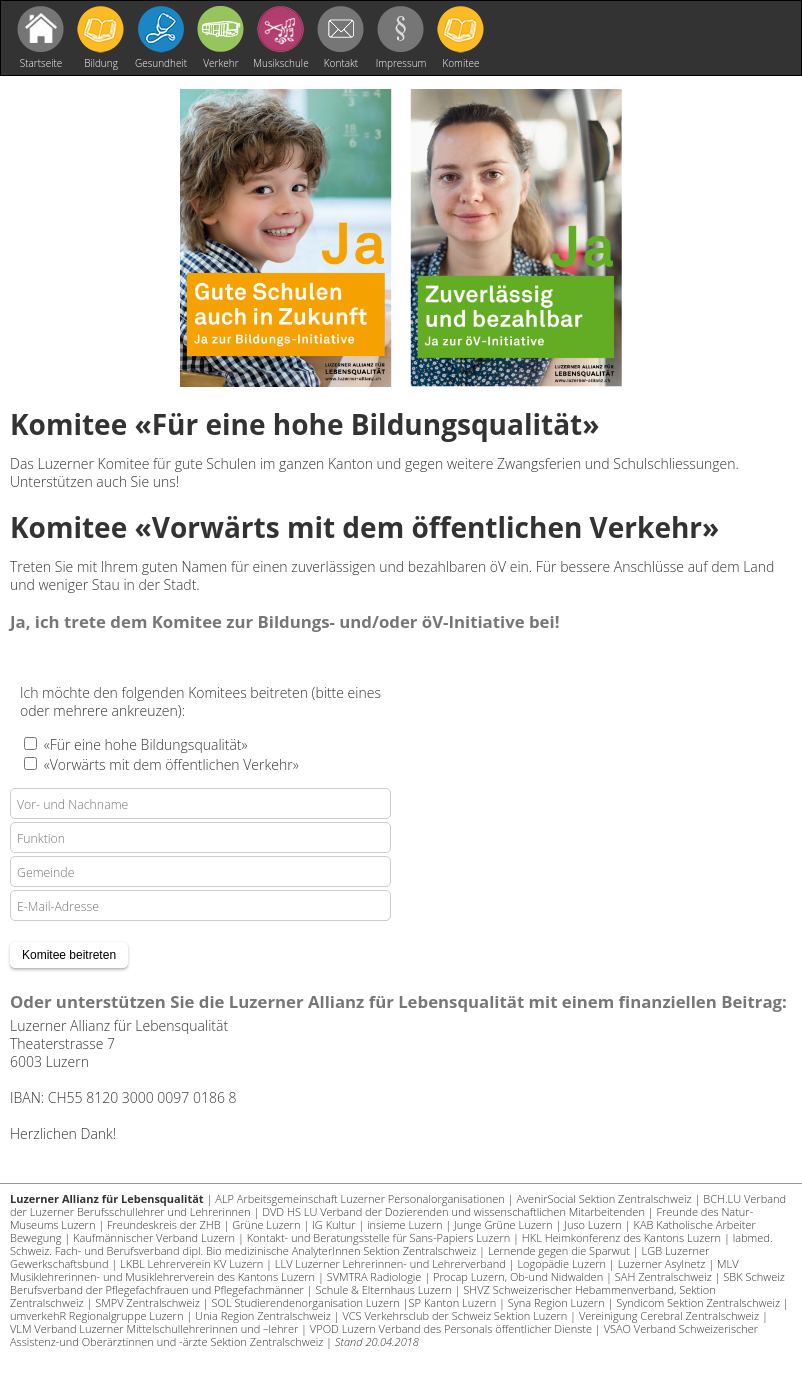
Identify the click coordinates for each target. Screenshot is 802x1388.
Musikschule (280, 63)
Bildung (101, 63)
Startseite (41, 63)
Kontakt (341, 63)
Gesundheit (161, 63)
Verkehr (220, 63)
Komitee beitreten (460, 65)
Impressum (401, 63)
